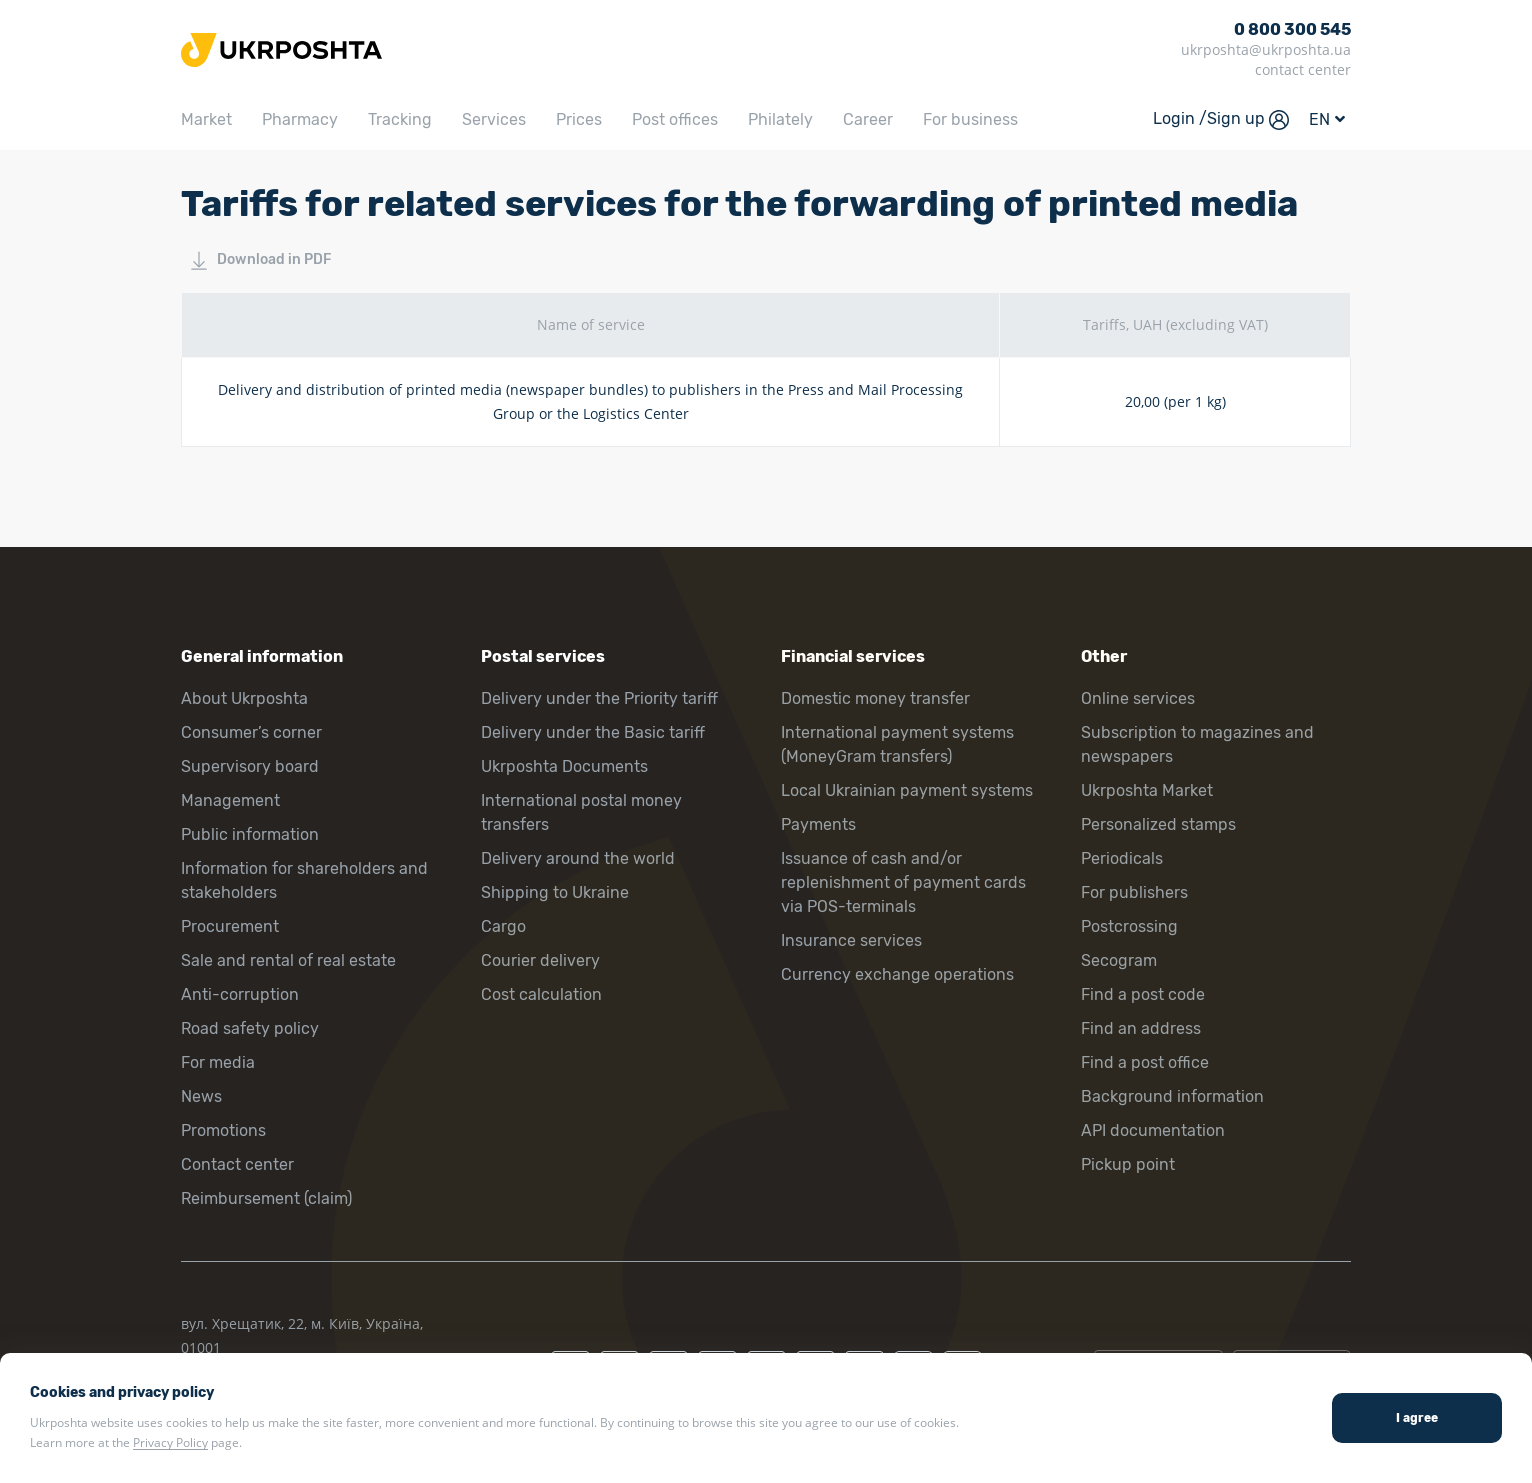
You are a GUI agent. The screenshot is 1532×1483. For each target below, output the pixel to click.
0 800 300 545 (1292, 29)
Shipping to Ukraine (555, 892)
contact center (1303, 69)
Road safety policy (250, 1028)
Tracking (400, 119)
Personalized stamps (1158, 824)
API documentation (1153, 1130)
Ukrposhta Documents (564, 766)
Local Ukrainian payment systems (907, 790)
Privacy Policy (170, 1442)
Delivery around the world (578, 858)
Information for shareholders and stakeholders (304, 880)
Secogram (1119, 960)
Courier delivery (540, 960)
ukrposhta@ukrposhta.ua (1266, 49)
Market (206, 119)
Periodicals (1122, 858)
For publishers (1134, 892)
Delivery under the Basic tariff (593, 732)
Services (494, 119)
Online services (1138, 698)
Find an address (1141, 1028)
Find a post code (1143, 994)
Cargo (503, 926)
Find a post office (1145, 1062)
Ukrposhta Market (1147, 790)
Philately (780, 119)
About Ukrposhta (244, 698)
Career (868, 119)
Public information (250, 834)
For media (218, 1062)
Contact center (237, 1164)
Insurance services (851, 940)
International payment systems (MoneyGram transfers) (897, 744)
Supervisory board (250, 766)
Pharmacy (300, 119)
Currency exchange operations (897, 974)
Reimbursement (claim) (266, 1198)
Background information (1172, 1096)
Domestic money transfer (875, 698)
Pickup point (1128, 1164)
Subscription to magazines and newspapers (1197, 744)
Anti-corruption (240, 994)
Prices (579, 119)
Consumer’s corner (251, 732)
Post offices (675, 119)
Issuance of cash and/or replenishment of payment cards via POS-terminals (903, 882)
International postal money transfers (581, 812)
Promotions (223, 1130)
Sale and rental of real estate (288, 960)
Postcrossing (1129, 926)
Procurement (230, 926)
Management (230, 800)
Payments (818, 824)
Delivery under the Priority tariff (599, 698)
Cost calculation (541, 994)
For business (970, 119)
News (201, 1096)
